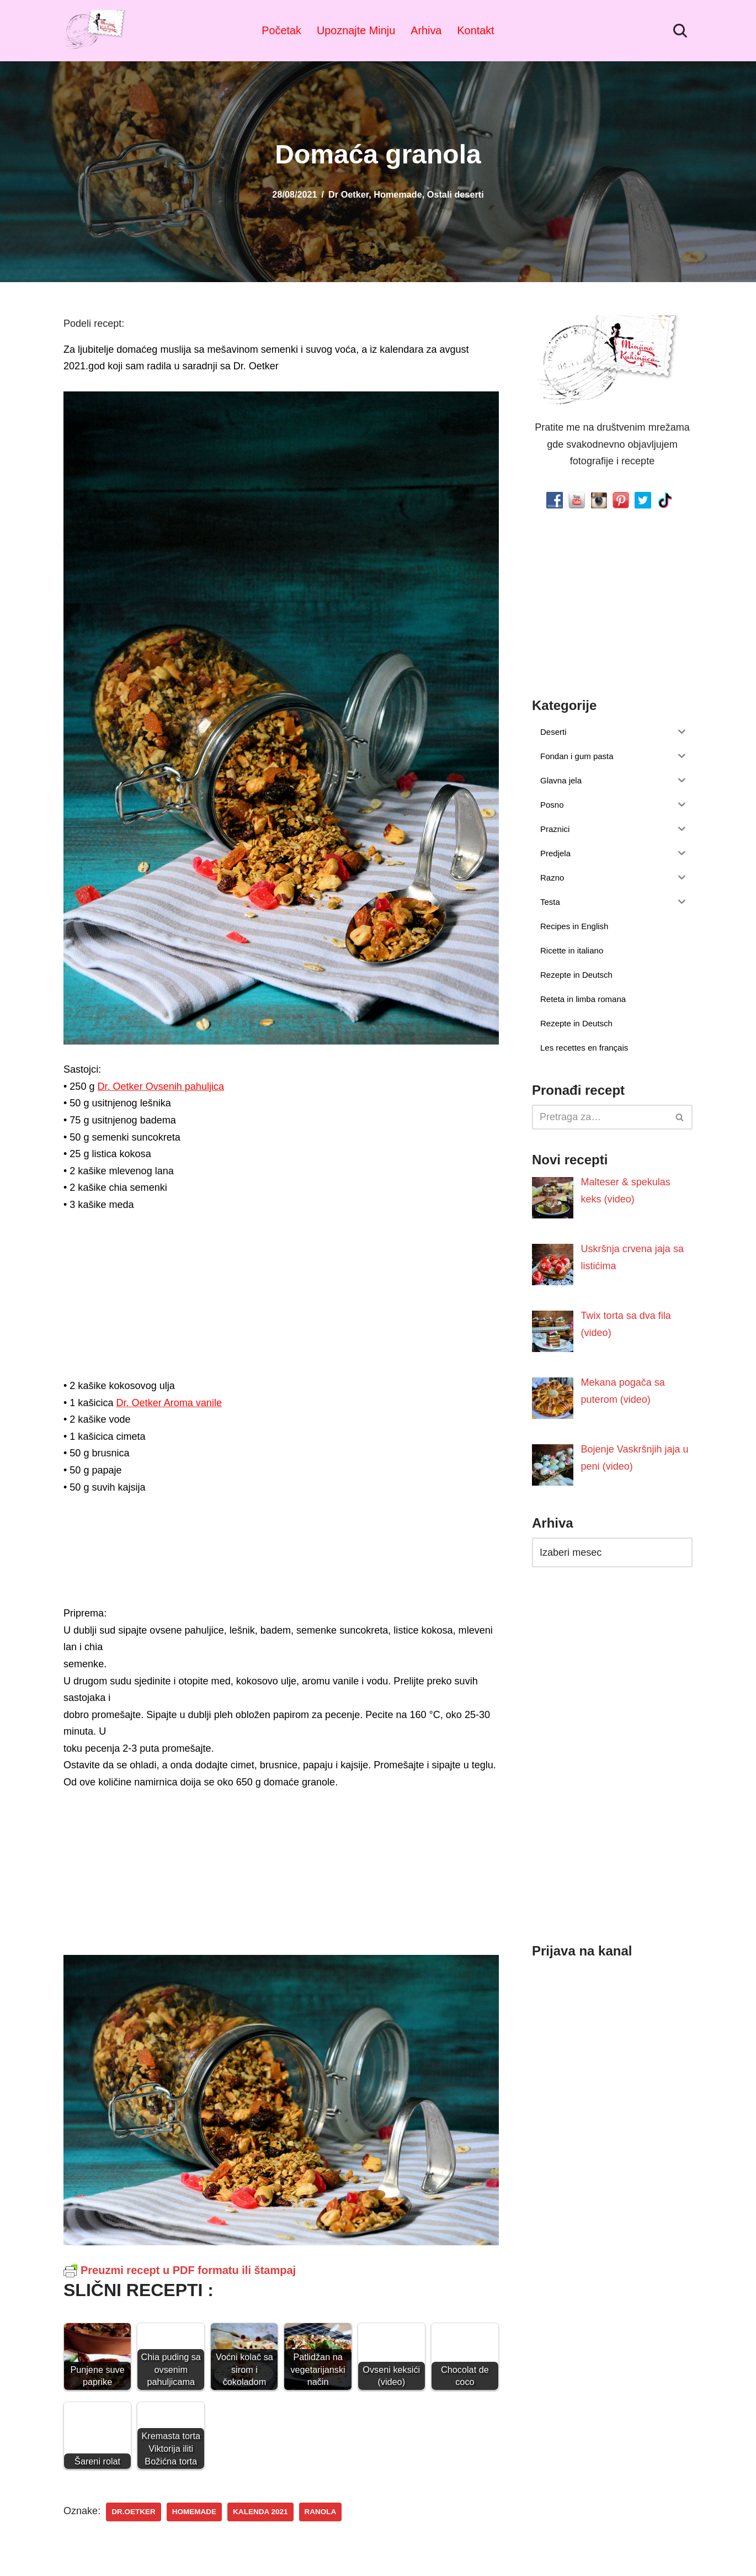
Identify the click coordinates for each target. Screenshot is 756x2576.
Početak (281, 30)
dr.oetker (133, 2512)
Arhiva (426, 30)
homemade (194, 2512)
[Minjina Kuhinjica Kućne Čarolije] (96, 30)
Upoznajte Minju (356, 30)
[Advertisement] (281, 1299)
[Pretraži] (680, 31)
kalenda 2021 (260, 2512)
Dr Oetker (348, 194)
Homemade (398, 194)
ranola (320, 2512)
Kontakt (475, 30)
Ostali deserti (455, 194)
